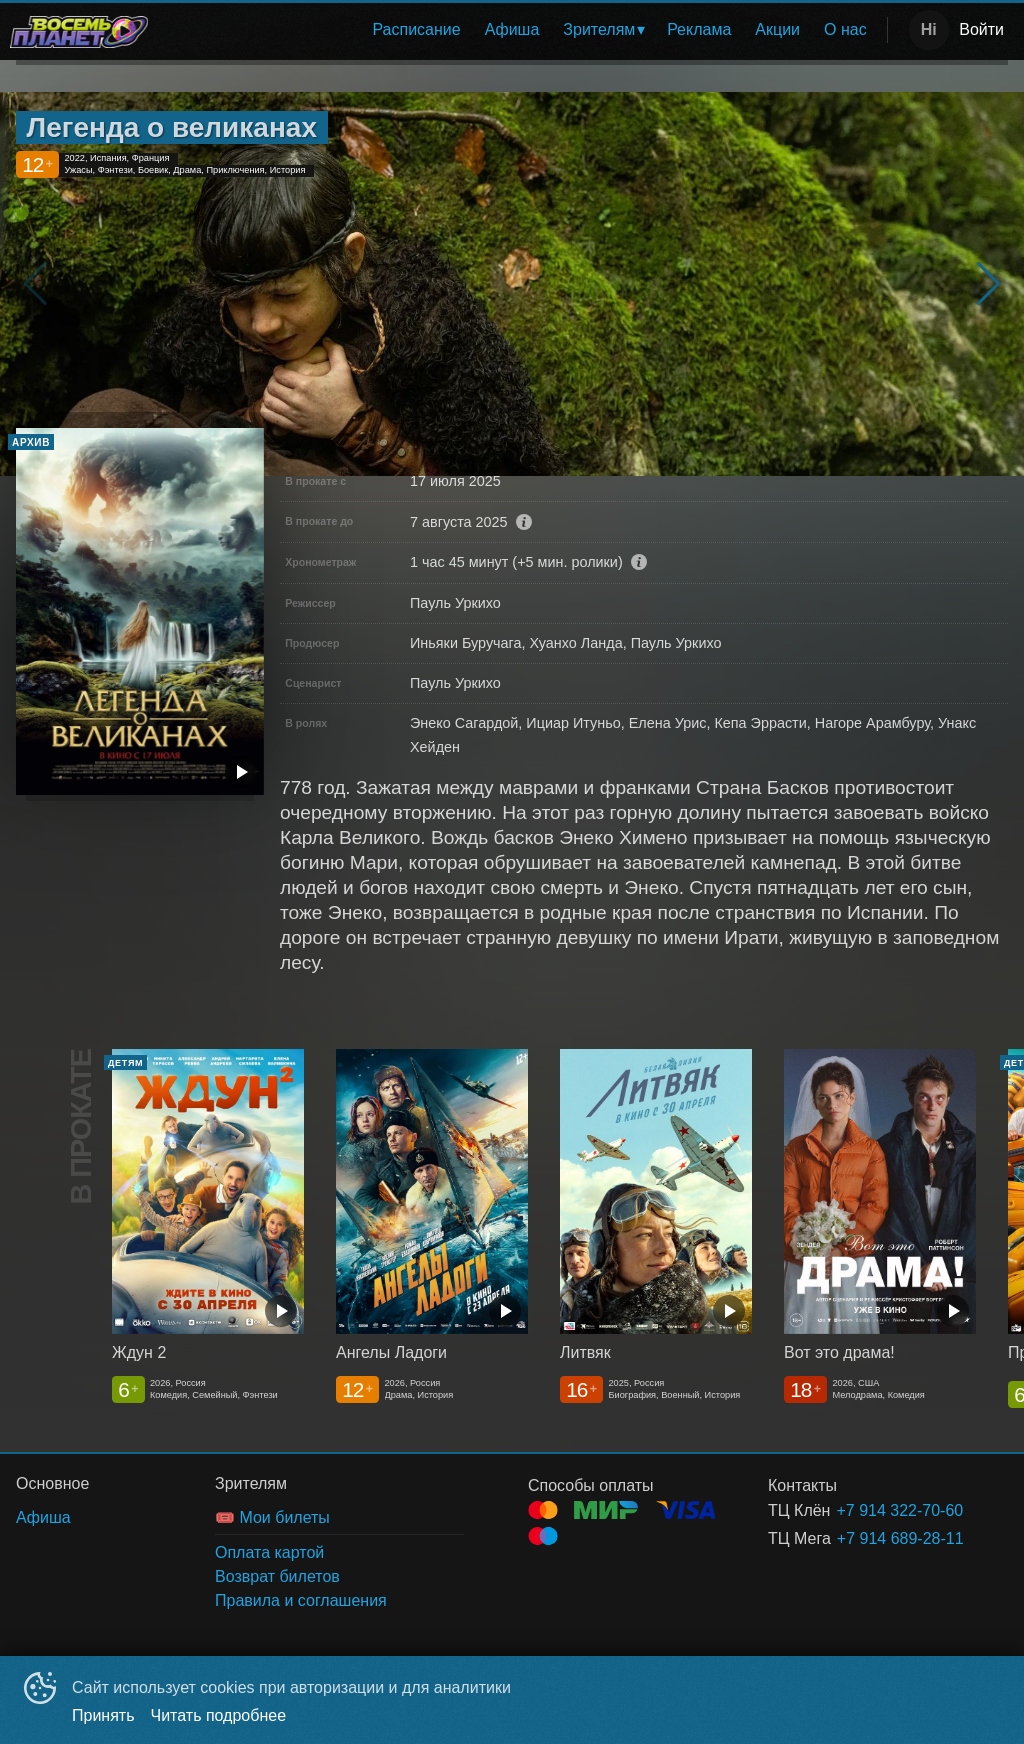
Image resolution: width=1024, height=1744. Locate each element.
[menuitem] (416, 30)
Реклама (699, 29)
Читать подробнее (219, 1715)
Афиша (512, 29)
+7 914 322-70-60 (898, 1510)
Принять (103, 1715)
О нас (845, 29)
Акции (777, 29)
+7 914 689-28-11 (898, 1538)
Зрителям (599, 29)
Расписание (416, 29)
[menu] (521, 30)
